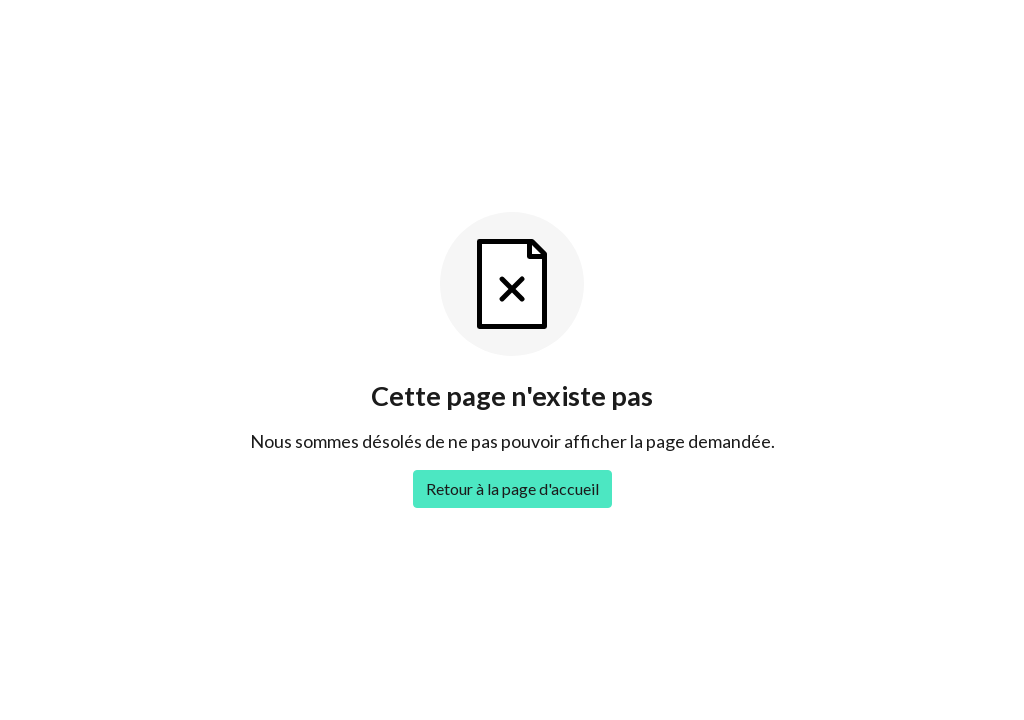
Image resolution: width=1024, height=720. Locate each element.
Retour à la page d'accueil (512, 488)
